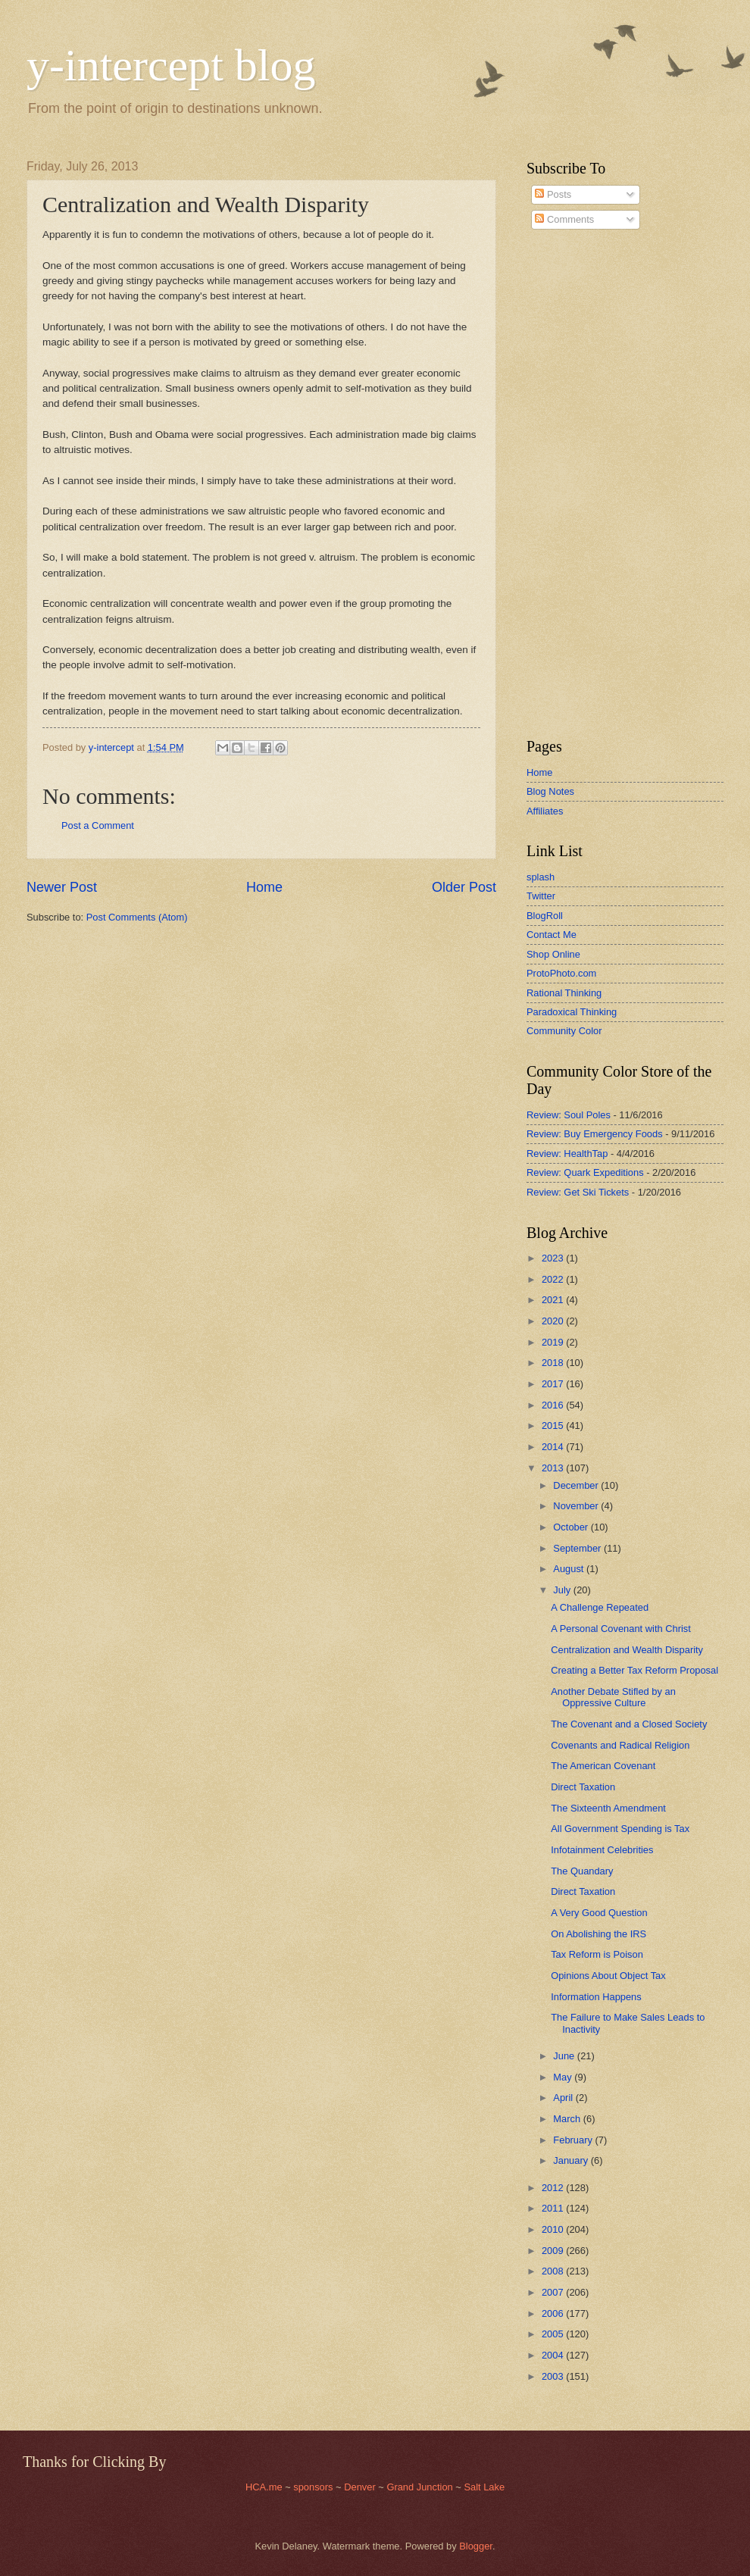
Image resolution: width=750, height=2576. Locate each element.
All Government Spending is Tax (620, 1828)
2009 (554, 2250)
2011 (554, 2208)
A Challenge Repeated (599, 1607)
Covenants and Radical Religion (620, 1745)
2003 (554, 2376)
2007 (554, 2292)
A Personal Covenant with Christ (621, 1628)
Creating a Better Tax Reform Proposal (634, 1670)
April (564, 2097)
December (577, 1485)
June (565, 2056)
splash (541, 877)
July (563, 1590)
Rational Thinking (564, 993)
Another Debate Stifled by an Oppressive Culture (613, 1697)
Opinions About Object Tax (608, 1975)
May (563, 2077)
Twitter (541, 896)
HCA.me (264, 2487)
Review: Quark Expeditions (585, 1172)
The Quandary (582, 1871)
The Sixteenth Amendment (608, 1808)
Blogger (475, 2546)
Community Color (564, 1030)
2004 (554, 2355)
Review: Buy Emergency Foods (595, 1134)
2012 (554, 2187)
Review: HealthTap (567, 1153)
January (571, 2160)
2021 (554, 1299)
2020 (554, 1321)
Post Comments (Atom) (137, 917)
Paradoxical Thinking (572, 1012)
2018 (554, 1362)
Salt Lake (484, 2487)
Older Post (464, 887)
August (569, 1568)
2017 (554, 1384)
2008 (554, 2271)
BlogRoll (545, 915)
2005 (554, 2334)
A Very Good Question (599, 1912)
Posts (553, 194)
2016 (554, 1405)
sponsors (314, 2487)
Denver (361, 2487)
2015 (554, 1425)
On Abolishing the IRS (598, 1934)
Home (264, 887)
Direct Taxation (583, 1787)
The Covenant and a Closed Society (629, 1724)
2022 (554, 1279)
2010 (554, 2229)
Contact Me (552, 934)
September (578, 1548)
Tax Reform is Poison (597, 1954)
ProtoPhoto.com (561, 973)
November (577, 1506)
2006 (554, 2313)
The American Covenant (603, 1765)
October (571, 1527)
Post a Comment (97, 825)
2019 (554, 1342)
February (574, 2140)
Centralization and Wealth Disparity (627, 1649)
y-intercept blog (171, 65)
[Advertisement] (572, 484)
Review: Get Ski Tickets (578, 1192)
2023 (554, 1258)
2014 (554, 1446)
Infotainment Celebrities (602, 1849)
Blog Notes (550, 791)
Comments (564, 219)
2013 (554, 1468)
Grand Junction (419, 2487)
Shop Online (553, 954)
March (568, 2118)
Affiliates (545, 811)
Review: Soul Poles (569, 1115)
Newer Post (62, 887)
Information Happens (596, 1996)
